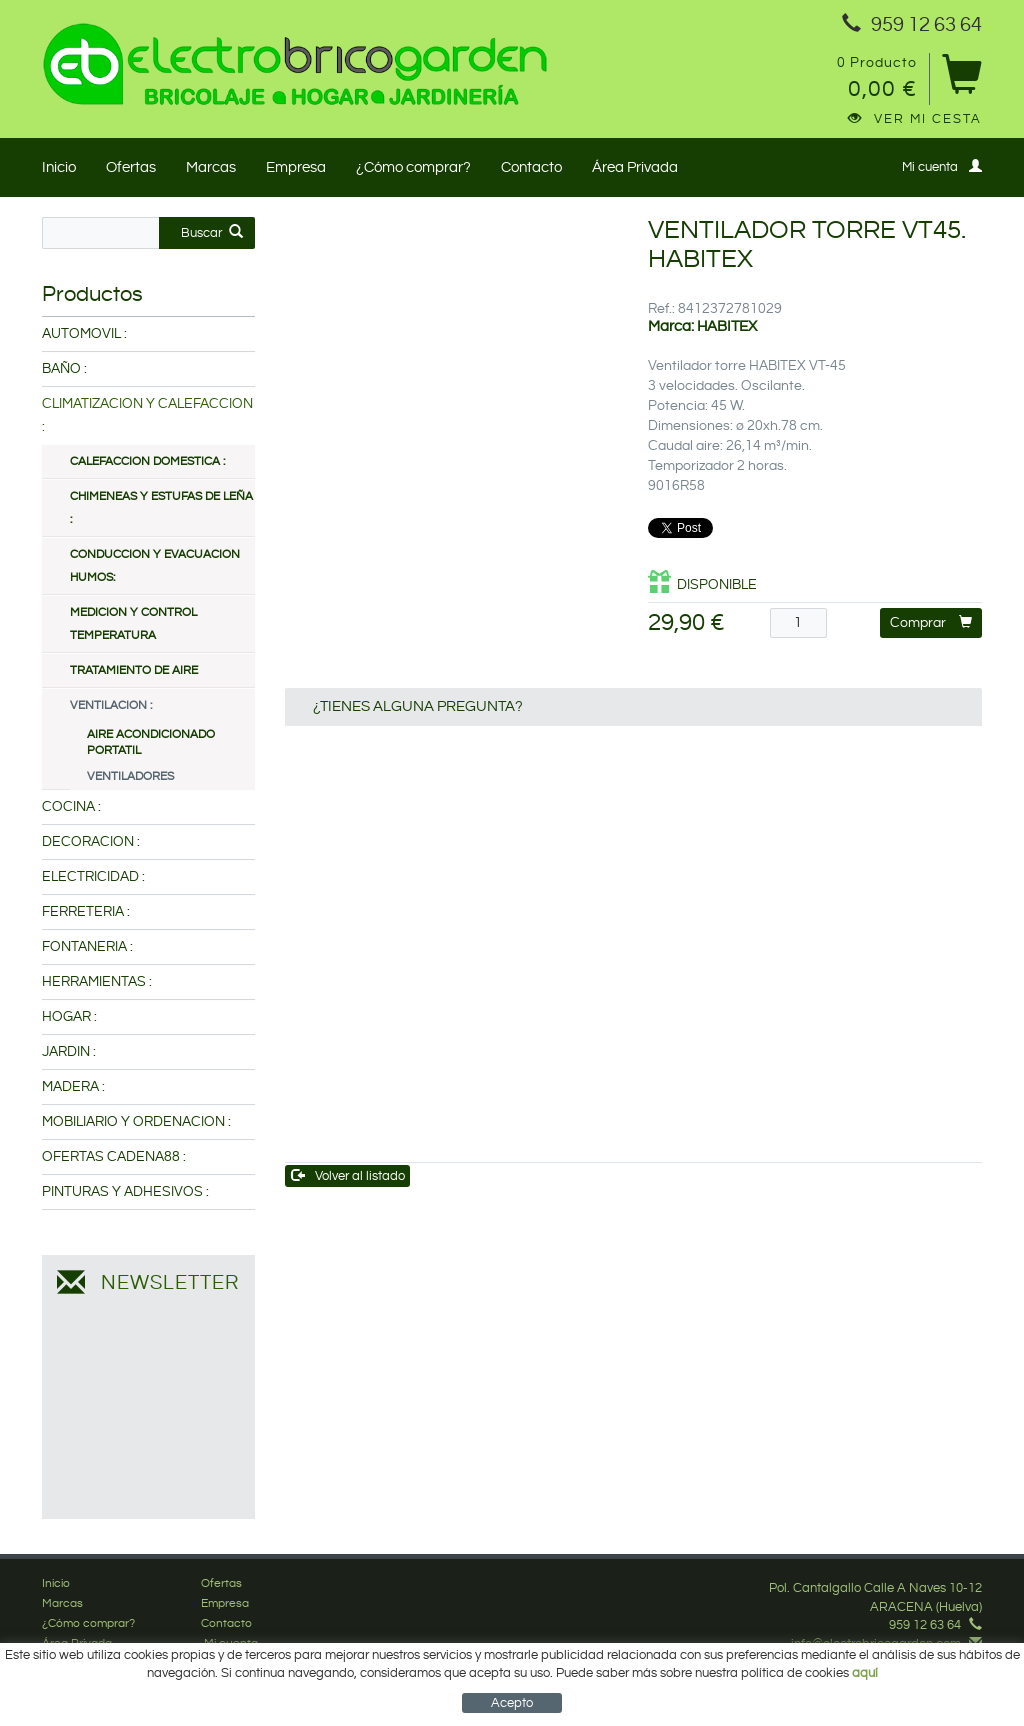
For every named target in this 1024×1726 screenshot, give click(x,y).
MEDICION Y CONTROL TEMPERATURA (133, 624)
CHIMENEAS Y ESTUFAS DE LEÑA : (161, 508)
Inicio (59, 167)
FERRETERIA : (86, 912)
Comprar (931, 622)
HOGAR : (69, 1017)
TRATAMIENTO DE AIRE (134, 670)
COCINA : (71, 807)
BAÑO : (64, 369)
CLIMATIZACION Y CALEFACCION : (147, 415)
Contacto (531, 167)
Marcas (211, 167)
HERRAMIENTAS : (97, 982)
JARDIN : (69, 1052)
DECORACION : (91, 842)
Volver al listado (348, 1175)
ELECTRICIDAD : (93, 877)
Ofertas (131, 167)
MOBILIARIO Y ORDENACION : (136, 1122)
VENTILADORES (130, 776)
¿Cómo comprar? (413, 167)
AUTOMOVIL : (84, 334)
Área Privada (635, 167)
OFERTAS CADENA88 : (114, 1157)
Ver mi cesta (915, 119)
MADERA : (73, 1087)
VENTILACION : (111, 705)
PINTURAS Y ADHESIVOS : (125, 1192)
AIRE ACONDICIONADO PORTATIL (151, 742)
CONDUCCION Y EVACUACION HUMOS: (155, 566)
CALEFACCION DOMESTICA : (147, 461)
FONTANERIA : (87, 947)
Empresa (296, 167)
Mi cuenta (942, 166)
